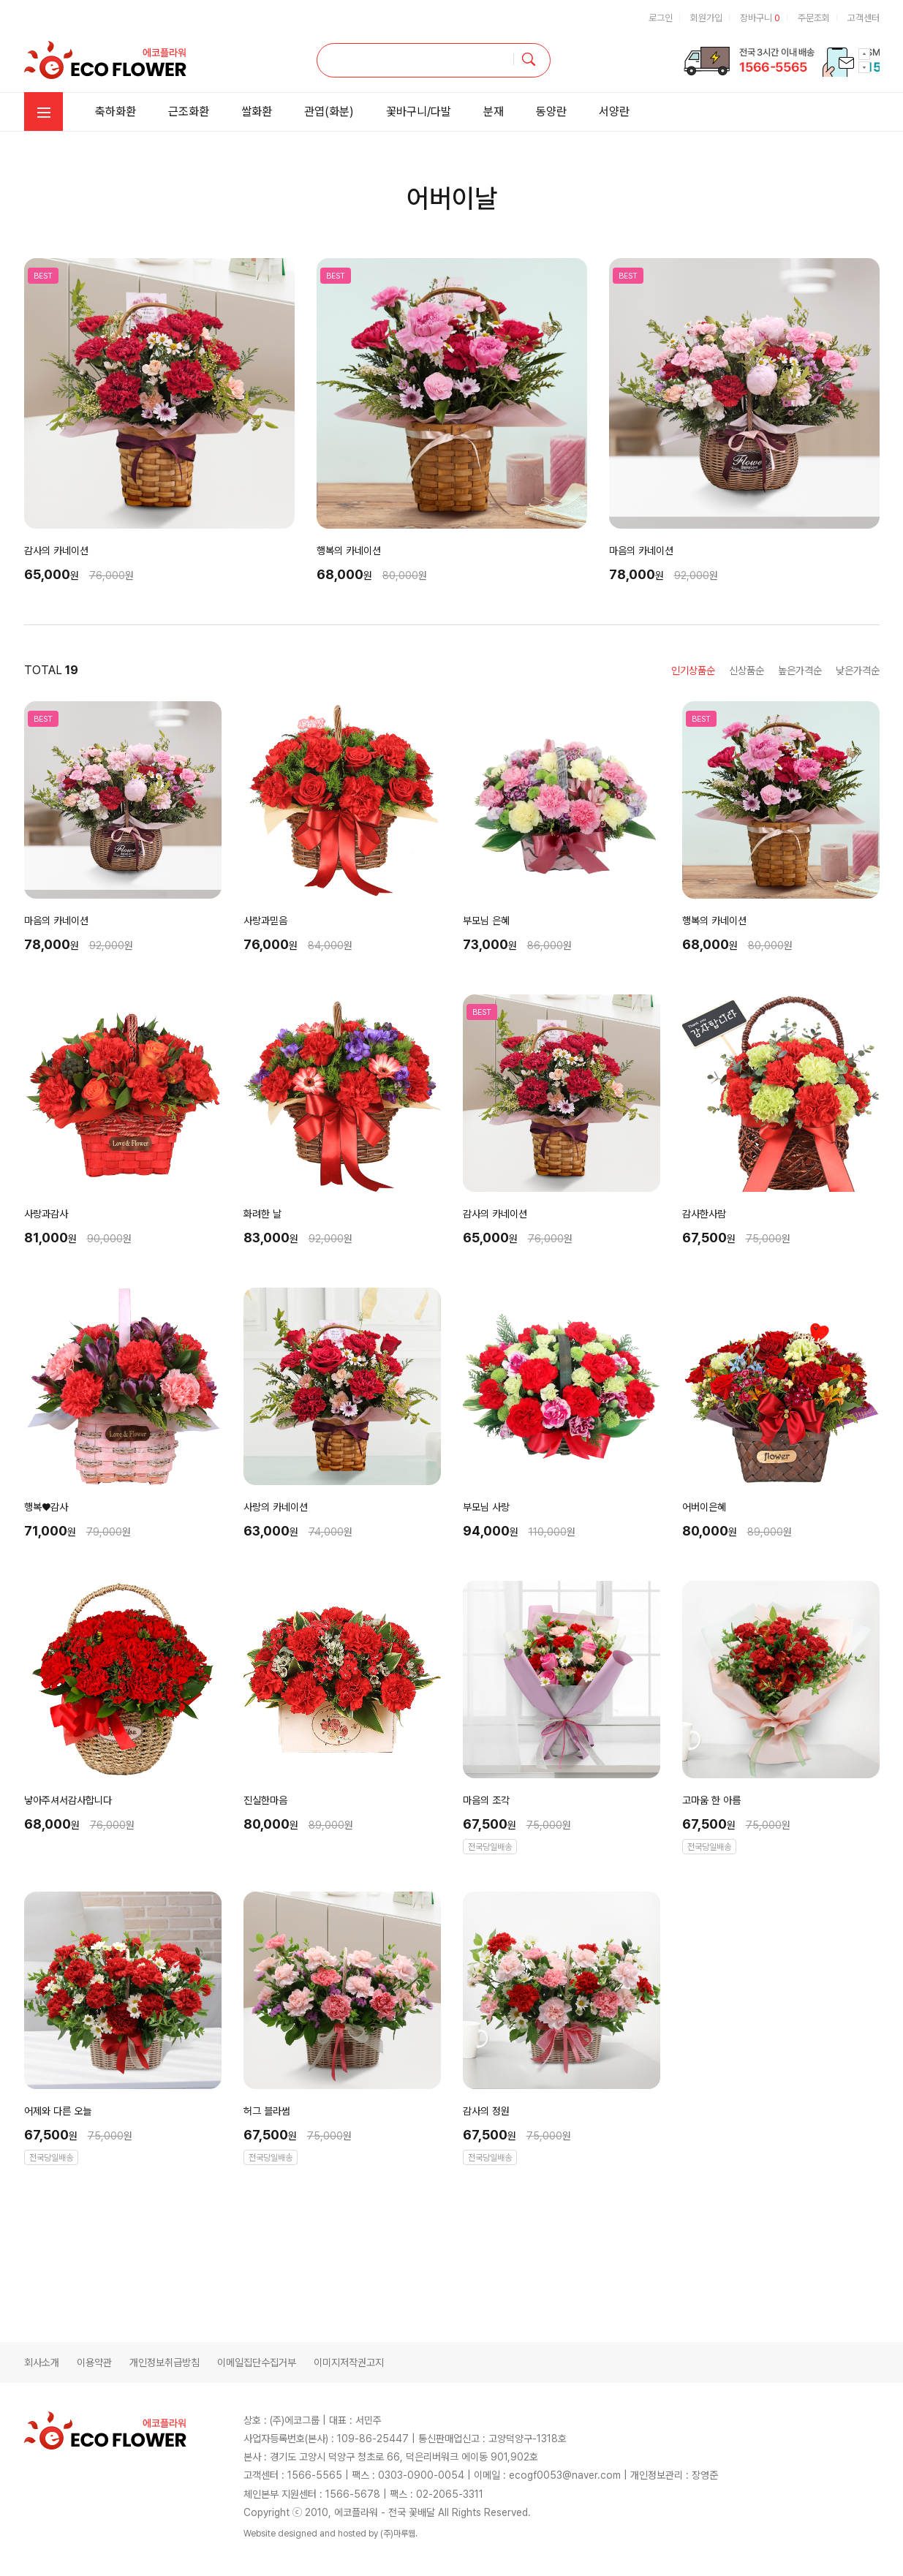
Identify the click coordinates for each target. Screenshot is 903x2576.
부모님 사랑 (486, 1507)
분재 (493, 111)
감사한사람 (704, 1214)
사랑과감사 (46, 1214)
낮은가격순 (858, 670)
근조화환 (188, 111)
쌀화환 (256, 111)
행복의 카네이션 (349, 550)
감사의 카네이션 (56, 550)
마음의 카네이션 (641, 550)
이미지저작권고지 (349, 2362)
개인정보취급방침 (164, 2362)
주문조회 (814, 17)
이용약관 (94, 2362)
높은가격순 (800, 670)
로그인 (661, 17)
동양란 (551, 111)
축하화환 (115, 111)
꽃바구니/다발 (418, 111)
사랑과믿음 (265, 920)
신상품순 (746, 670)
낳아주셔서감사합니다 (68, 1800)
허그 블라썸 (266, 2111)
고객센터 (863, 17)
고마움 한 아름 (711, 1800)
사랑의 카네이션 (275, 1507)
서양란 (614, 111)
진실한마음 (265, 1800)
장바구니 (760, 17)
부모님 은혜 (486, 920)
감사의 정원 (486, 2111)
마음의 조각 (486, 1800)
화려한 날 (262, 1214)
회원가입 (706, 17)
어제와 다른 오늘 (57, 2111)
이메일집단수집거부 (256, 2362)
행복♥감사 (46, 1507)
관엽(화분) (329, 111)
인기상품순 (693, 670)
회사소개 (41, 2362)
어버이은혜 (704, 1507)
